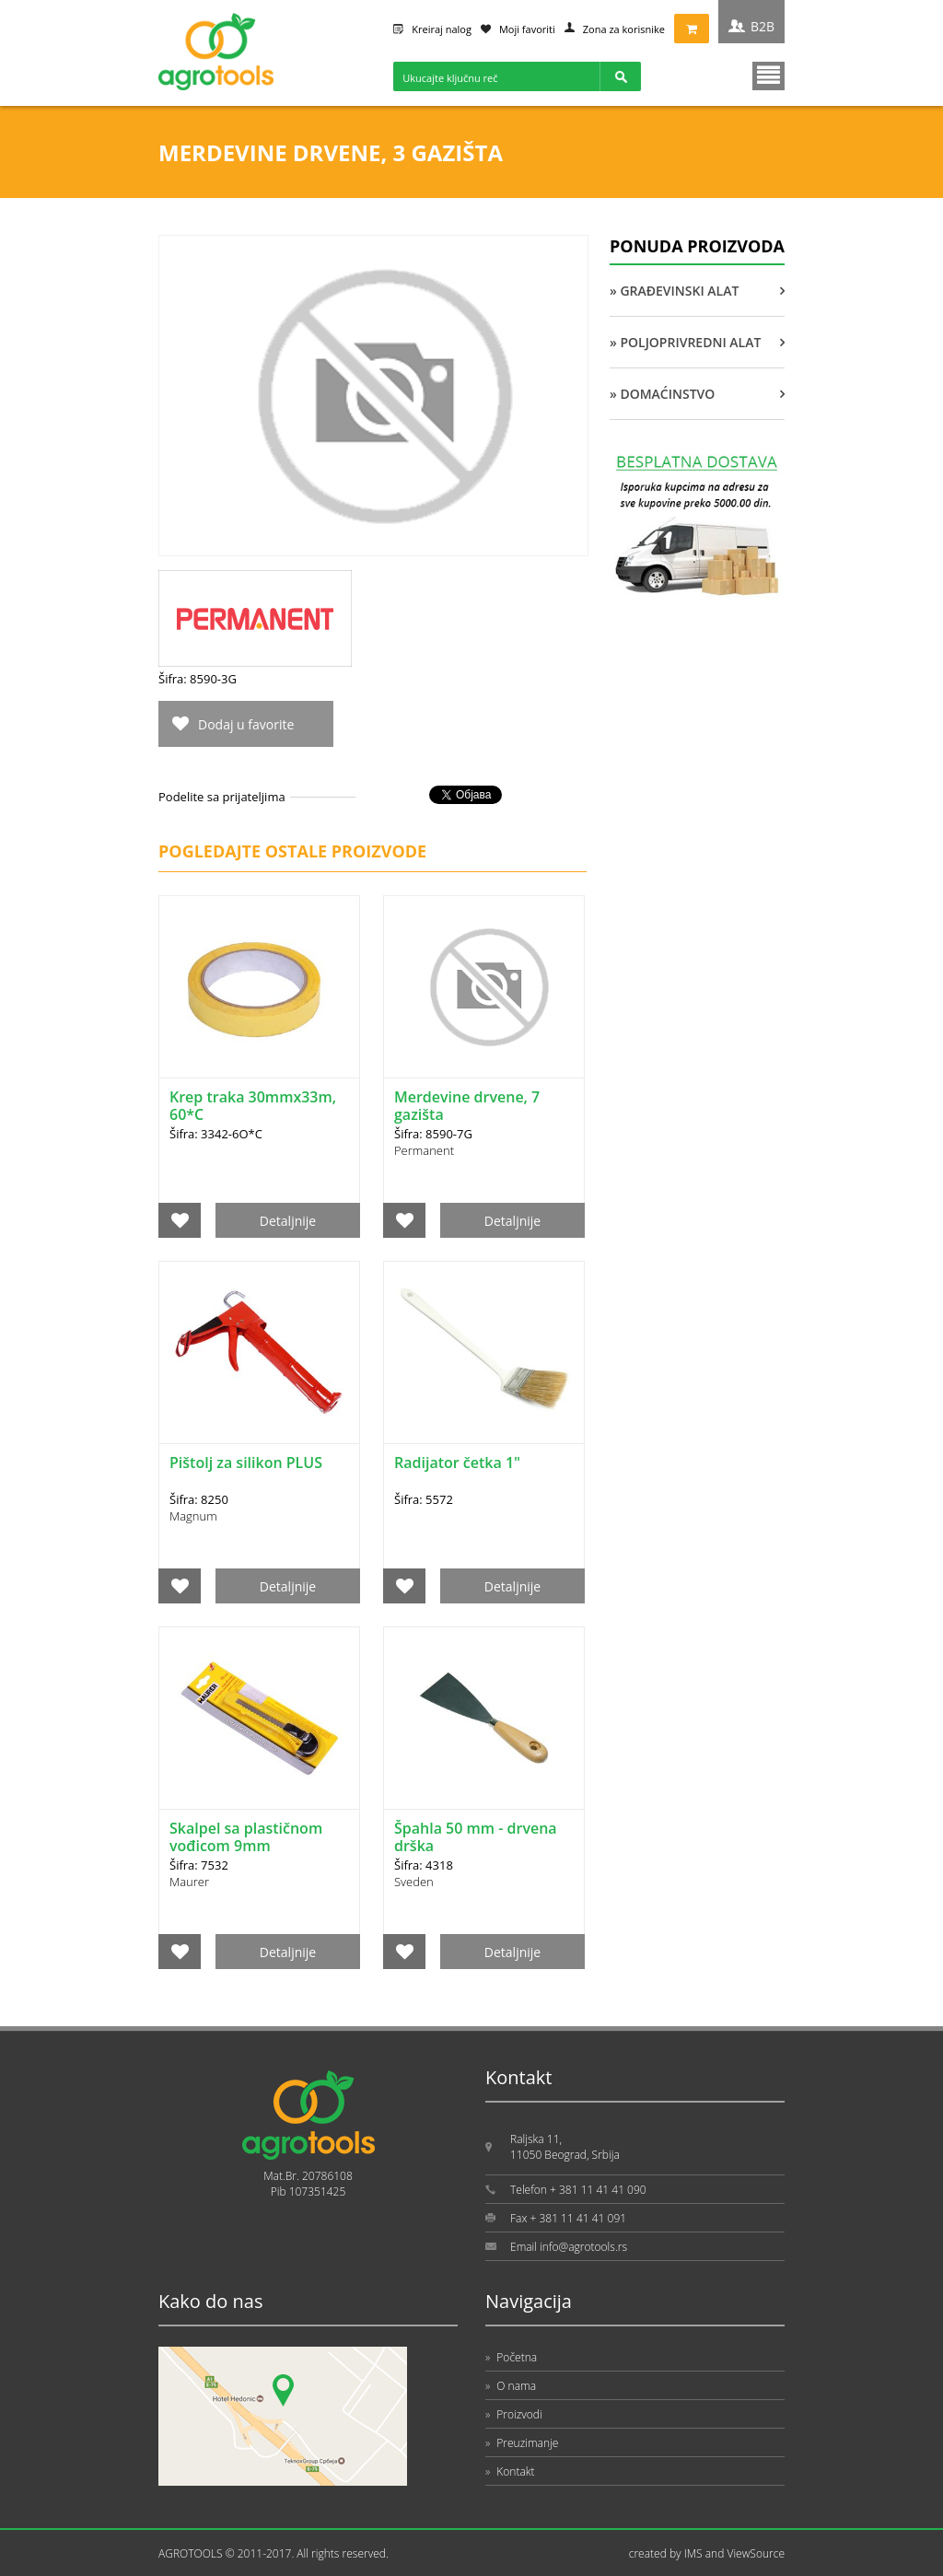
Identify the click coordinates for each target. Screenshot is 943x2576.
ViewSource (756, 2553)
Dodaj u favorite (246, 724)
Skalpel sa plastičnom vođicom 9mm (245, 1837)
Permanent (424, 1150)
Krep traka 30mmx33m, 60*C (252, 1106)
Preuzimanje (521, 2443)
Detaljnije (288, 1221)
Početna (511, 2357)
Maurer (189, 1881)
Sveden (414, 1881)
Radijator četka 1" (457, 1462)
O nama (510, 2386)
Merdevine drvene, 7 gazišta (467, 1106)
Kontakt (510, 2471)
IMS (693, 2553)
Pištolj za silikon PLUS (245, 1462)
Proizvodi (513, 2414)
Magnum (193, 1516)
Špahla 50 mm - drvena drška (475, 1837)
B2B (762, 26)
